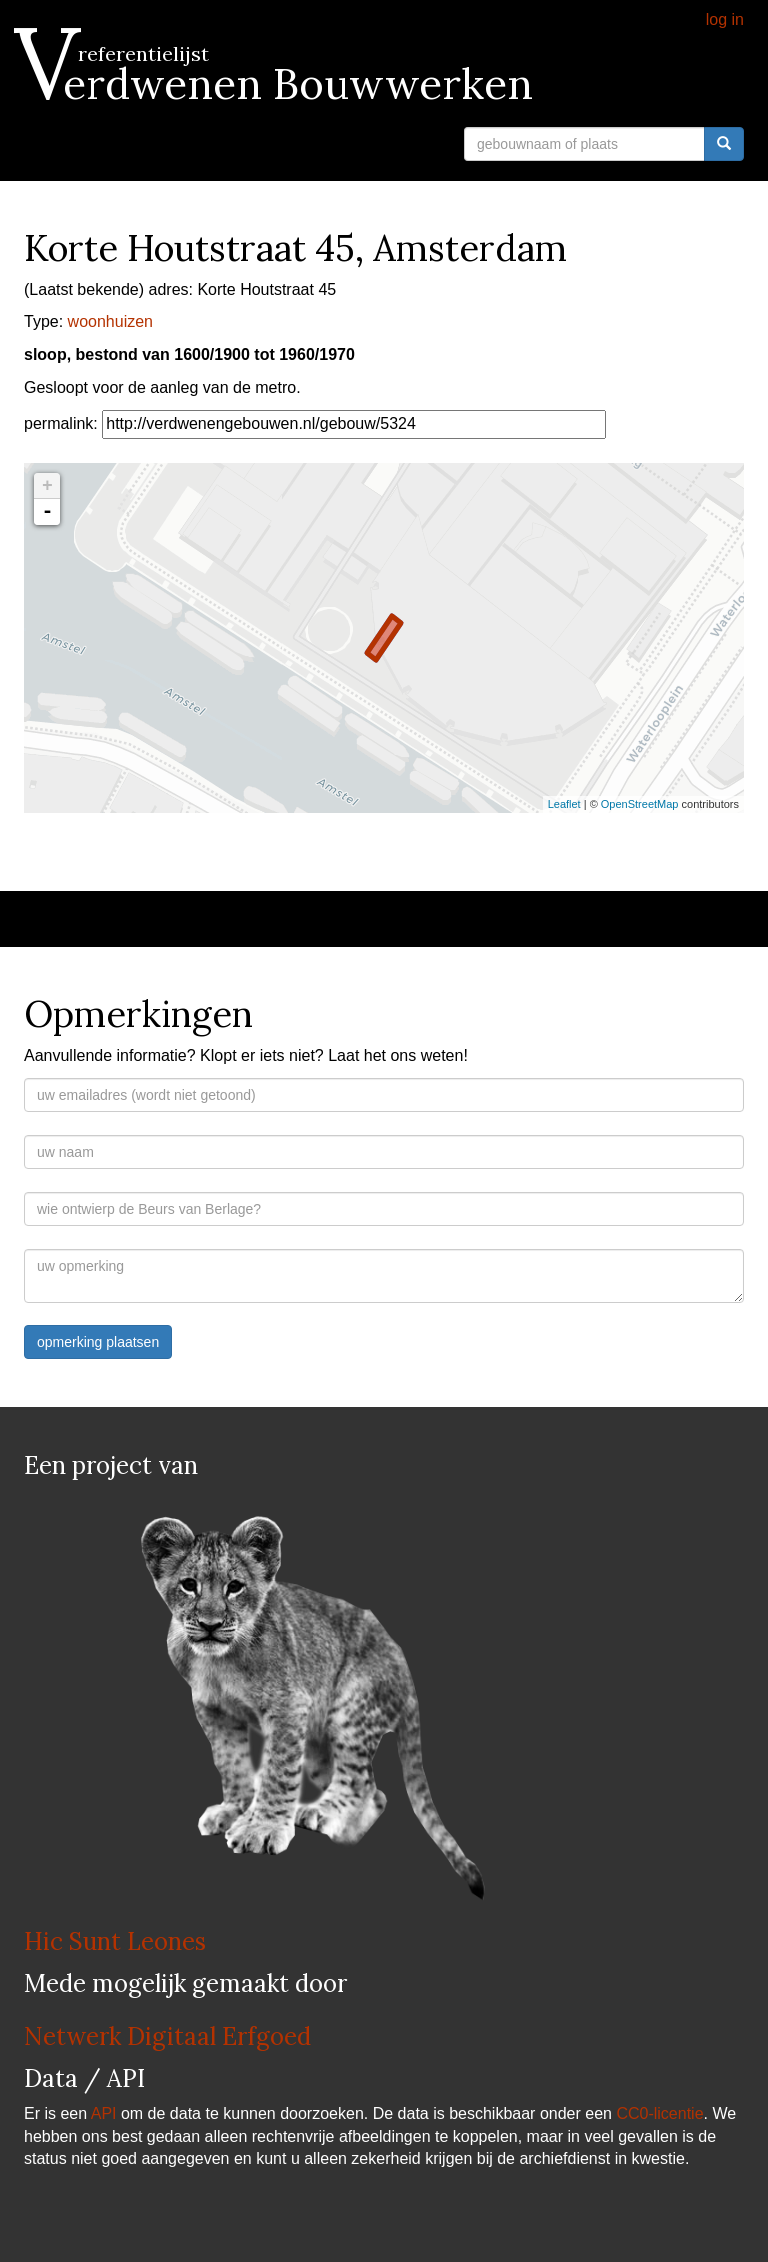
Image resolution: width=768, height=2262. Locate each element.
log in (725, 19)
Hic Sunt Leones (115, 1941)
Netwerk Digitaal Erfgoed (167, 2036)
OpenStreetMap (640, 804)
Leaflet (564, 804)
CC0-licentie (659, 2113)
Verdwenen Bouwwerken (278, 84)
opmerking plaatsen (98, 1342)
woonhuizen (110, 321)
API (104, 2113)
